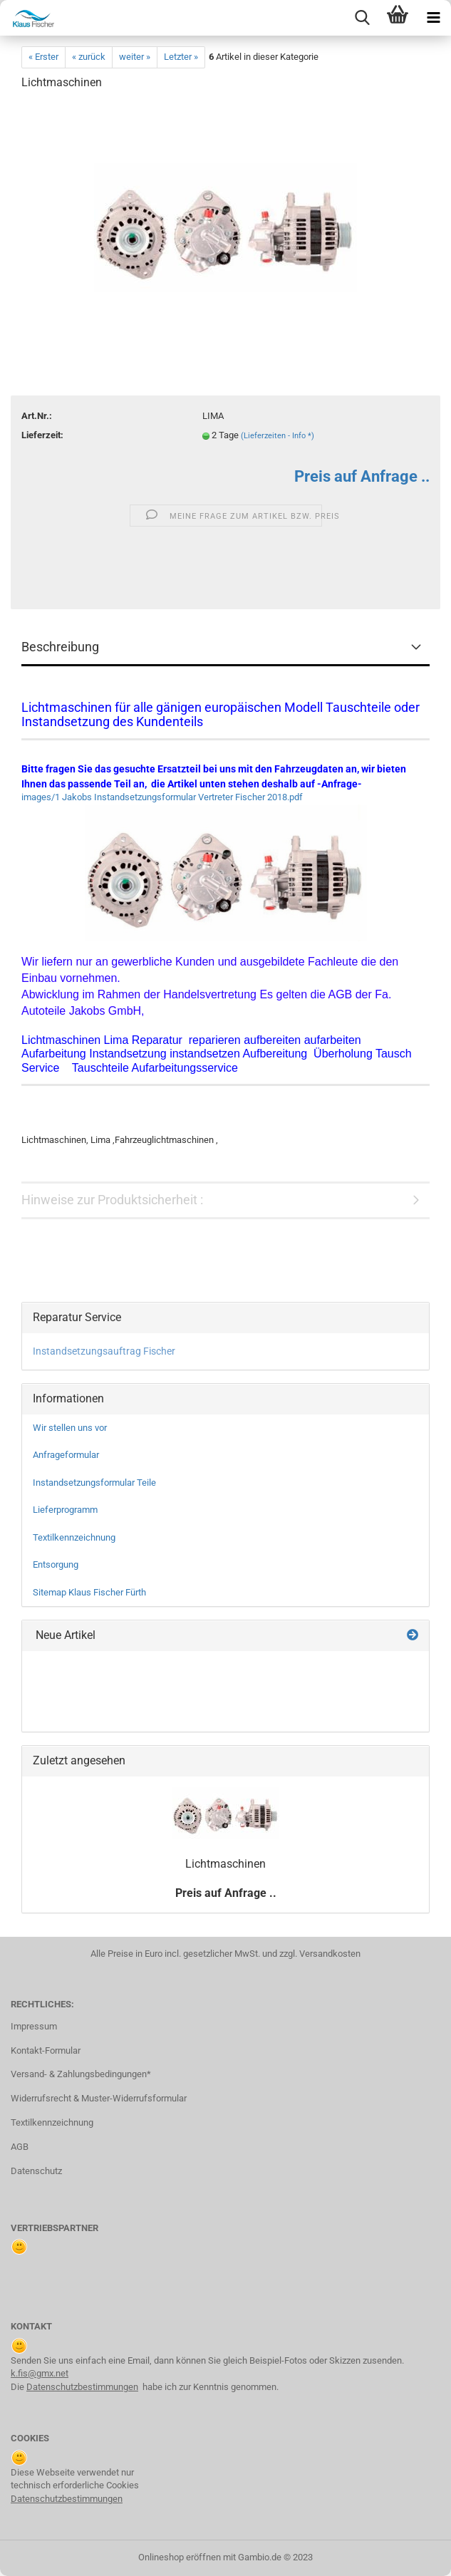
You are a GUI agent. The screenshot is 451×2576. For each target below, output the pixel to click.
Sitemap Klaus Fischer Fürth (89, 1592)
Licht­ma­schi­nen (225, 1864)
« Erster (43, 56)
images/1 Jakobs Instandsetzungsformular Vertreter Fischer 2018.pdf (162, 797)
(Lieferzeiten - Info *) (277, 435)
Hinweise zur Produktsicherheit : (112, 1199)
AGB (19, 2146)
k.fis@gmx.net (39, 2373)
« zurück (88, 56)
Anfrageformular (66, 1454)
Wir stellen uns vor (70, 1427)
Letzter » (181, 56)
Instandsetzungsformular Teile (94, 1482)
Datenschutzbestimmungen (82, 2386)
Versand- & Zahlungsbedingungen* (81, 2074)
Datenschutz (36, 2171)
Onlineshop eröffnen (179, 2557)
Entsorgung (55, 1564)
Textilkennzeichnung (74, 1537)
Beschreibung (60, 646)
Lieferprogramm (65, 1509)
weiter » (134, 56)
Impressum (34, 2026)
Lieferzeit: (42, 435)
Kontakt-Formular (46, 2050)
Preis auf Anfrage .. (362, 476)
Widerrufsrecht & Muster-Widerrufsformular (99, 2098)
